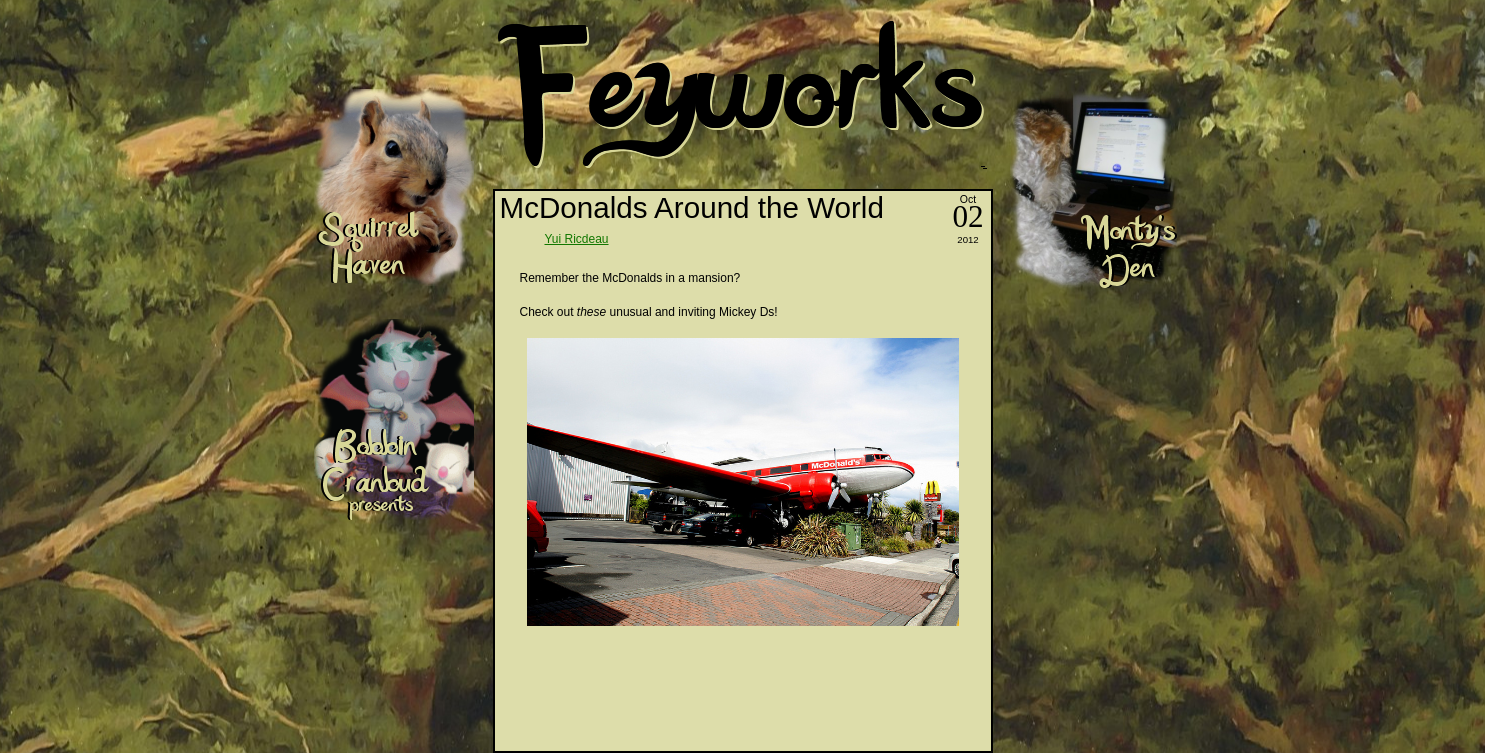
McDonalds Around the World (692, 207)
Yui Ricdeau (577, 239)
